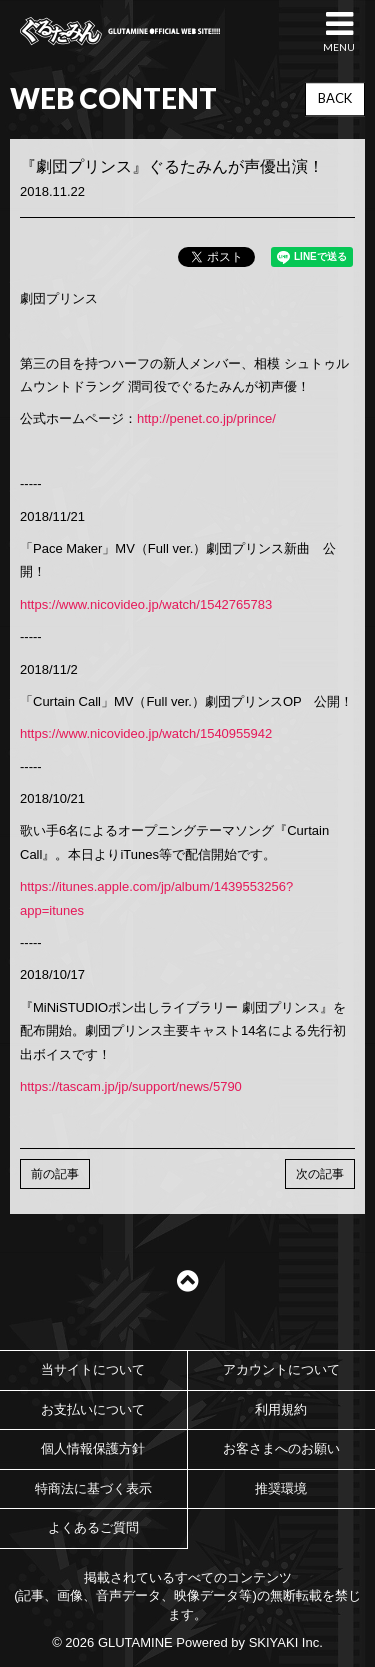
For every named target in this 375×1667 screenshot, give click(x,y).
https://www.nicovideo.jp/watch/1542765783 (146, 604)
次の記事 (320, 1174)
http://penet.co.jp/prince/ (206, 418)
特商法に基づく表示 (93, 1488)
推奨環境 (281, 1488)
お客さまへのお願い (281, 1448)
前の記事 (55, 1174)
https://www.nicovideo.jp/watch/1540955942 (146, 733)
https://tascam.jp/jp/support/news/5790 (131, 1086)
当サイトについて (93, 1369)
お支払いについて (93, 1409)
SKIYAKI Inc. (286, 1642)
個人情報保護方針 (93, 1448)
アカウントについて (281, 1369)
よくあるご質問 (93, 1527)
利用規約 (281, 1409)
